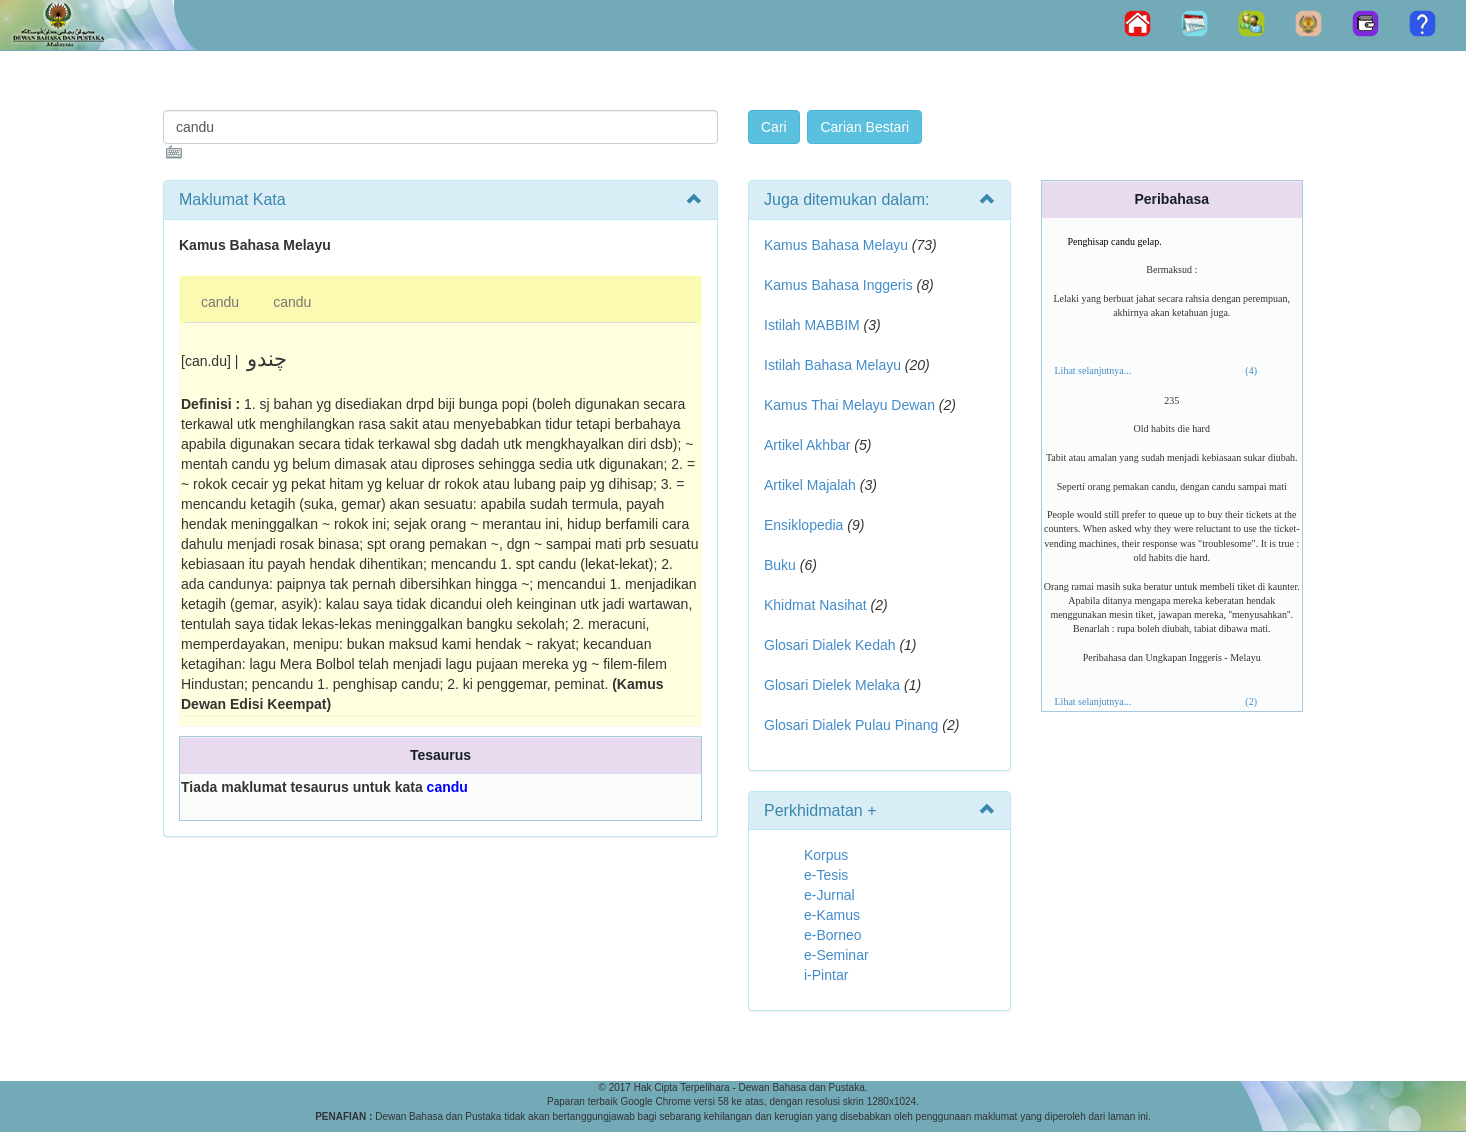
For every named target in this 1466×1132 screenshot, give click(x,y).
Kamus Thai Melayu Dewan (849, 405)
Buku (780, 565)
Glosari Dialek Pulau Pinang (851, 725)
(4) (1251, 370)
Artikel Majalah (810, 485)
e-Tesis (826, 875)
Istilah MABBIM (812, 325)
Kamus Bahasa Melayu (838, 245)
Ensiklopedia (803, 525)
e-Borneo (833, 935)
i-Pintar (826, 975)
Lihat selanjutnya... (1093, 370)
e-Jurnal (829, 895)
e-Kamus (832, 915)
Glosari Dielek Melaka (832, 685)
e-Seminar (836, 955)
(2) (1251, 701)
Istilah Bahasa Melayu (832, 365)
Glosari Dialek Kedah (830, 645)
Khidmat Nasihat (815, 605)
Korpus (826, 855)
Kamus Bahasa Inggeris (838, 285)
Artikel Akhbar (807, 445)
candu (220, 302)
